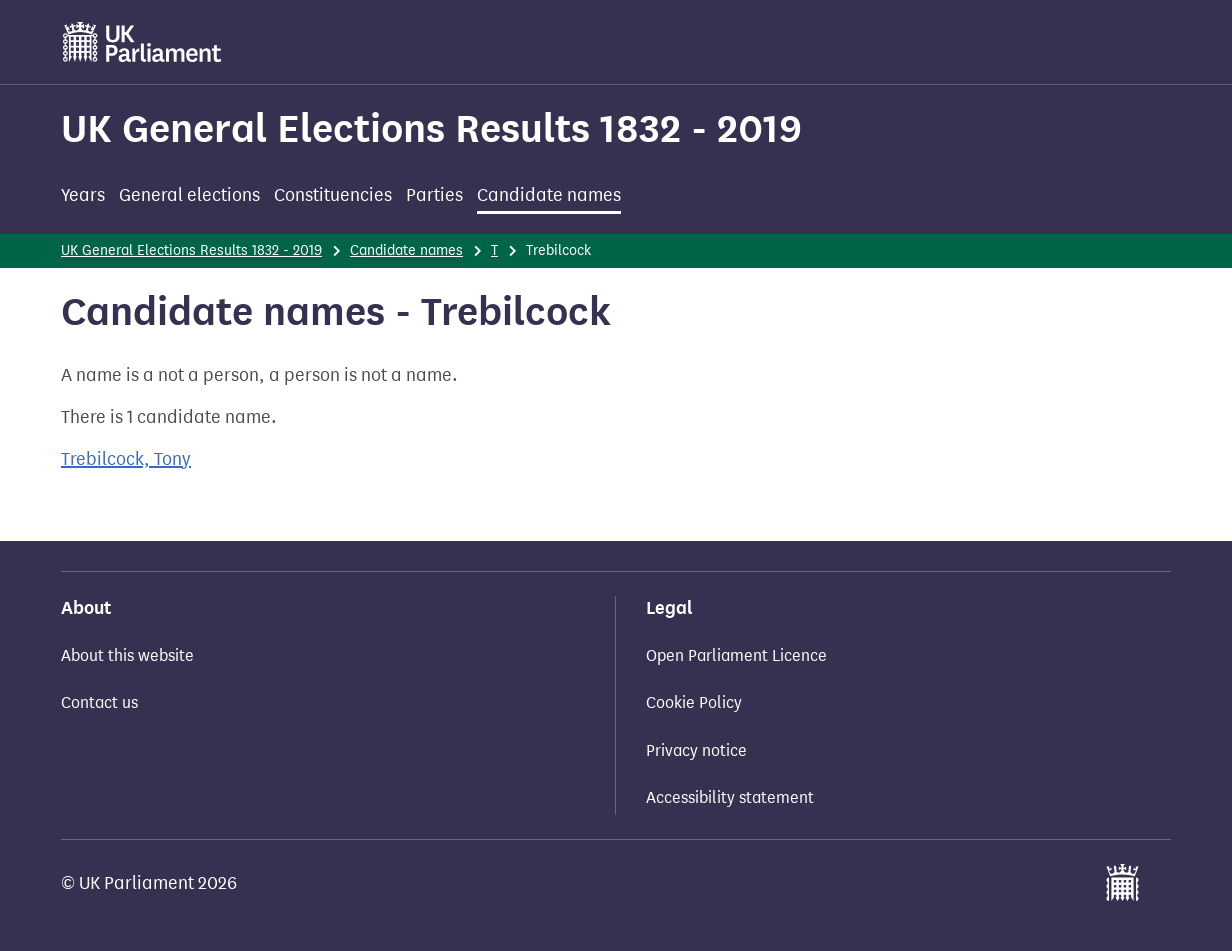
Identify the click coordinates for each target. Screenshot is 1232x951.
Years (83, 195)
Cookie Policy (694, 702)
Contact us (99, 702)
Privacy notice (696, 750)
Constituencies (333, 195)
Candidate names (549, 195)
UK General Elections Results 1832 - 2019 (431, 128)
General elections (189, 195)
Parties (434, 195)
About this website (127, 655)
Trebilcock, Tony (126, 459)
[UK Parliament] (142, 42)
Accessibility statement (730, 797)
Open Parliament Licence (736, 655)
